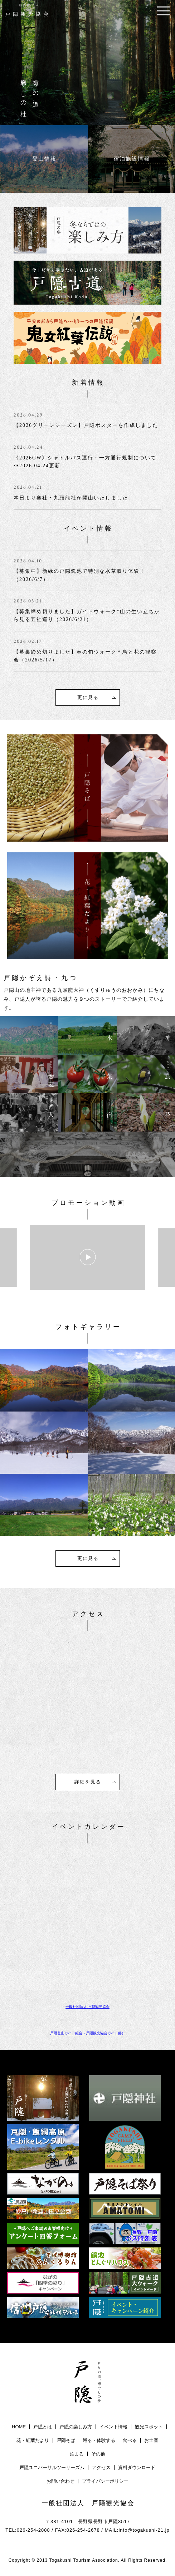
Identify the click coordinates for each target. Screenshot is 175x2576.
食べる (130, 2440)
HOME (19, 2426)
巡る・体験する (99, 2440)
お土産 (151, 2440)
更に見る (88, 697)
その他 (98, 2454)
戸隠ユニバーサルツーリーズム (51, 2467)
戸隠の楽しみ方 (75, 2426)
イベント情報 (113, 2426)
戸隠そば (66, 2440)
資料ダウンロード (136, 2467)
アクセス (101, 2467)
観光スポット (149, 2426)
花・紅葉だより (32, 2440)
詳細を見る (87, 1781)
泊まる (77, 2454)
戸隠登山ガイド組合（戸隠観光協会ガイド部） (87, 2033)
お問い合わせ (60, 2481)
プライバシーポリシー (105, 2481)
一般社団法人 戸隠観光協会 (87, 2007)
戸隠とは (42, 2426)
